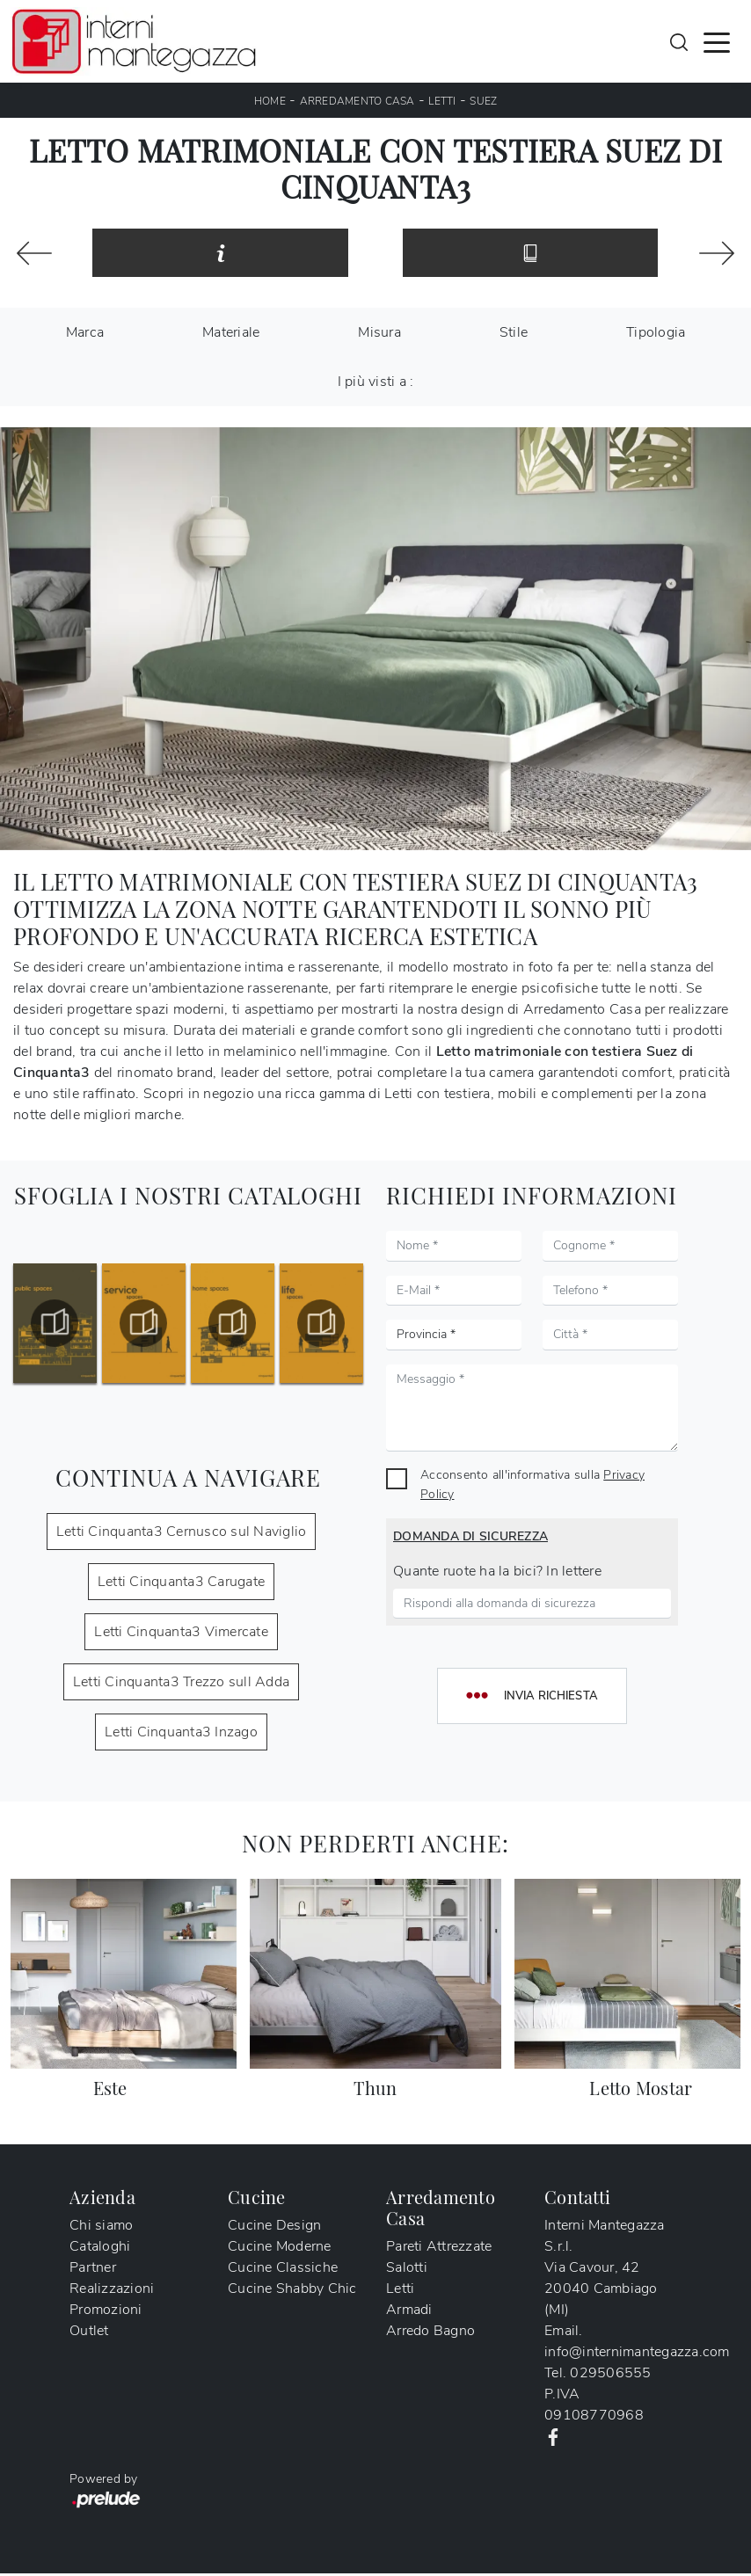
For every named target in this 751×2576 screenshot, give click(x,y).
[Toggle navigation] (716, 41)
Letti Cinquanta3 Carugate (181, 1584)
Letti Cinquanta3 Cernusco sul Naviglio (181, 1534)
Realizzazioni (111, 2291)
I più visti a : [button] (376, 384)
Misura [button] (379, 335)
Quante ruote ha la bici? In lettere (497, 1573)
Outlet (89, 2333)
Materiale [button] (230, 335)
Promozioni (105, 2312)
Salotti (406, 2270)
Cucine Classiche (283, 2270)
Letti (442, 101)
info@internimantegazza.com (637, 2354)
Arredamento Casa (357, 101)
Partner (92, 2270)
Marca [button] (85, 335)
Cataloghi (99, 2249)
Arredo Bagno (430, 2333)
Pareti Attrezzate (439, 2249)
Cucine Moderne (280, 2249)
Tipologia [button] (655, 335)
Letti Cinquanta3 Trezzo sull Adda (181, 1684)
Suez (483, 101)
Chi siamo (101, 2228)
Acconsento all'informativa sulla (532, 1486)
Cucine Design (274, 2228)
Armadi (409, 2312)
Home (270, 101)
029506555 (610, 2375)
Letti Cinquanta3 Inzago (181, 1734)
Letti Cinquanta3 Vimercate (181, 1634)
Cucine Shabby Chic (292, 2291)
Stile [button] (513, 335)
